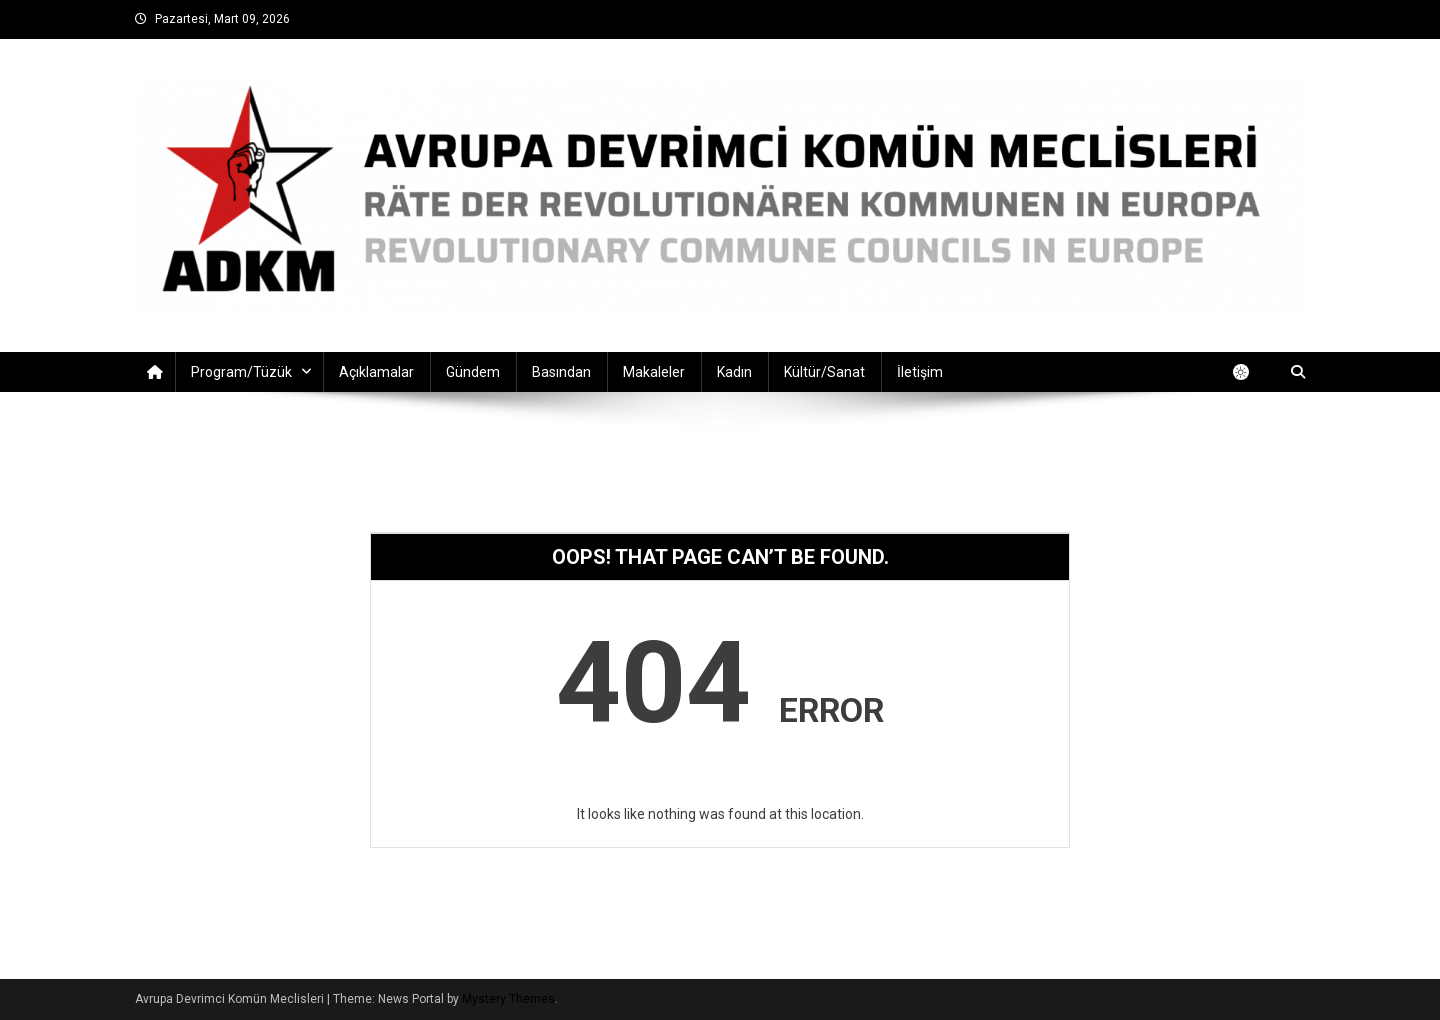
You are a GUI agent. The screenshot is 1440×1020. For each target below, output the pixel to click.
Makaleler (654, 372)
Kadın (734, 372)
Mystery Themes (508, 999)
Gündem (473, 372)
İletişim (920, 372)
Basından (561, 372)
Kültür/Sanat (824, 372)
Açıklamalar (376, 372)
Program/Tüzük (241, 372)
